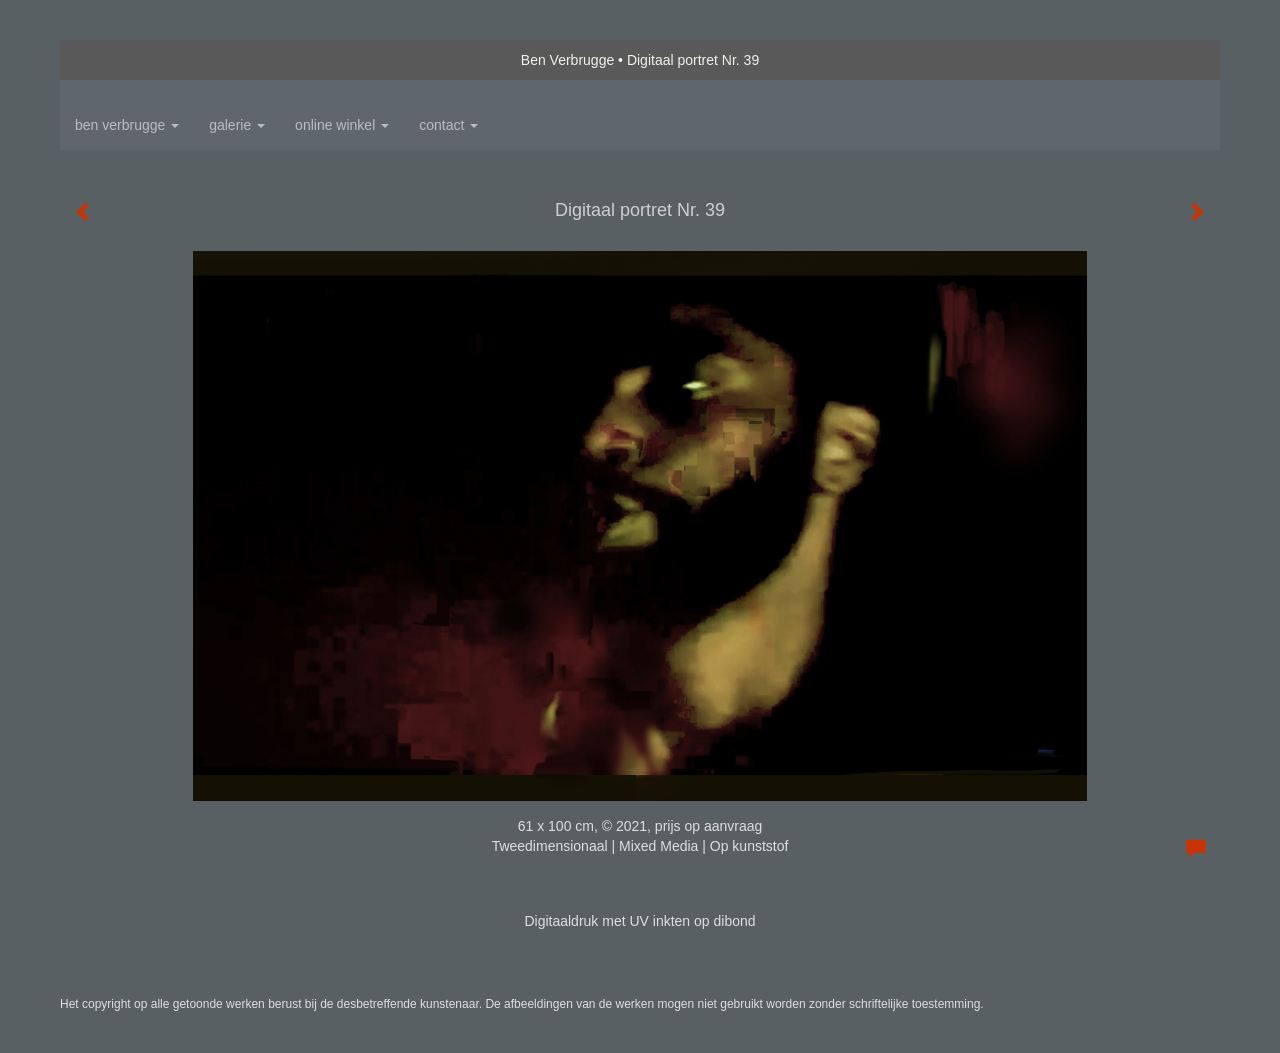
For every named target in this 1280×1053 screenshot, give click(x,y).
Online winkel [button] (342, 125)
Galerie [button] (237, 125)
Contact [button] (448, 125)
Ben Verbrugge (567, 60)
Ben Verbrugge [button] (127, 125)
